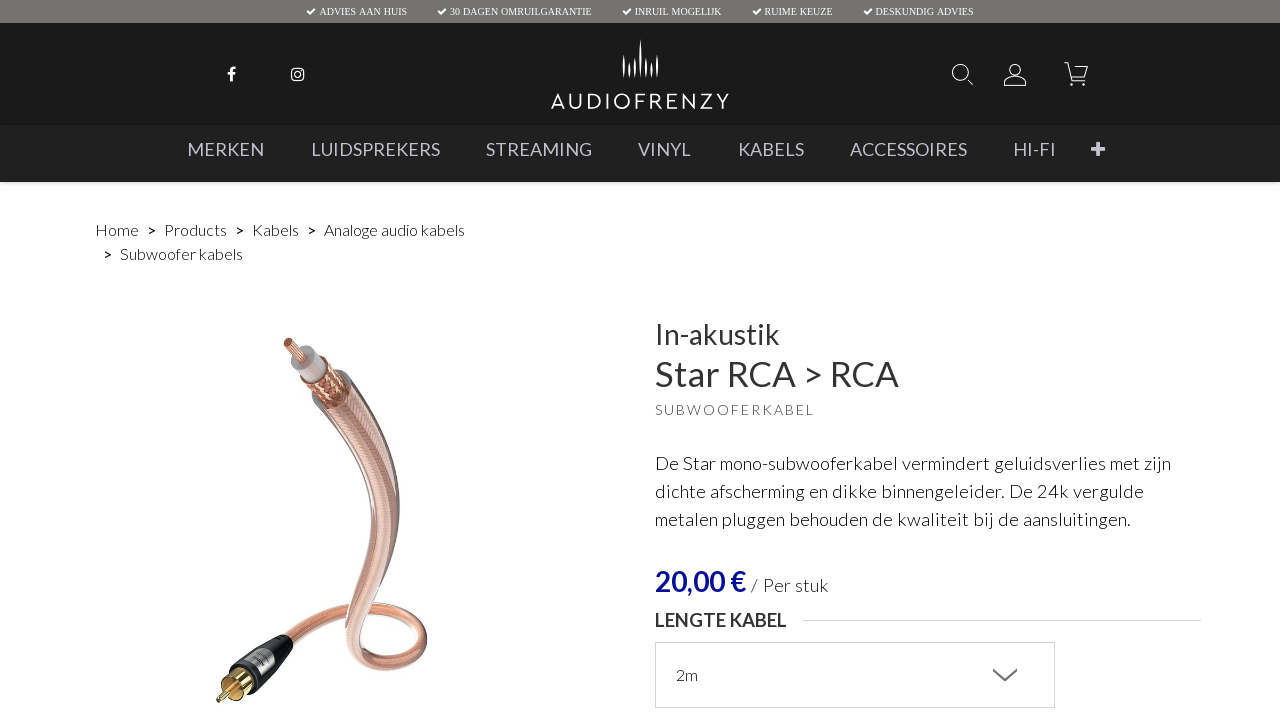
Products (195, 229)
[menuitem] (225, 149)
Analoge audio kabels (394, 229)
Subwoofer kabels (181, 253)
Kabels (275, 229)
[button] (1098, 149)
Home (117, 229)
